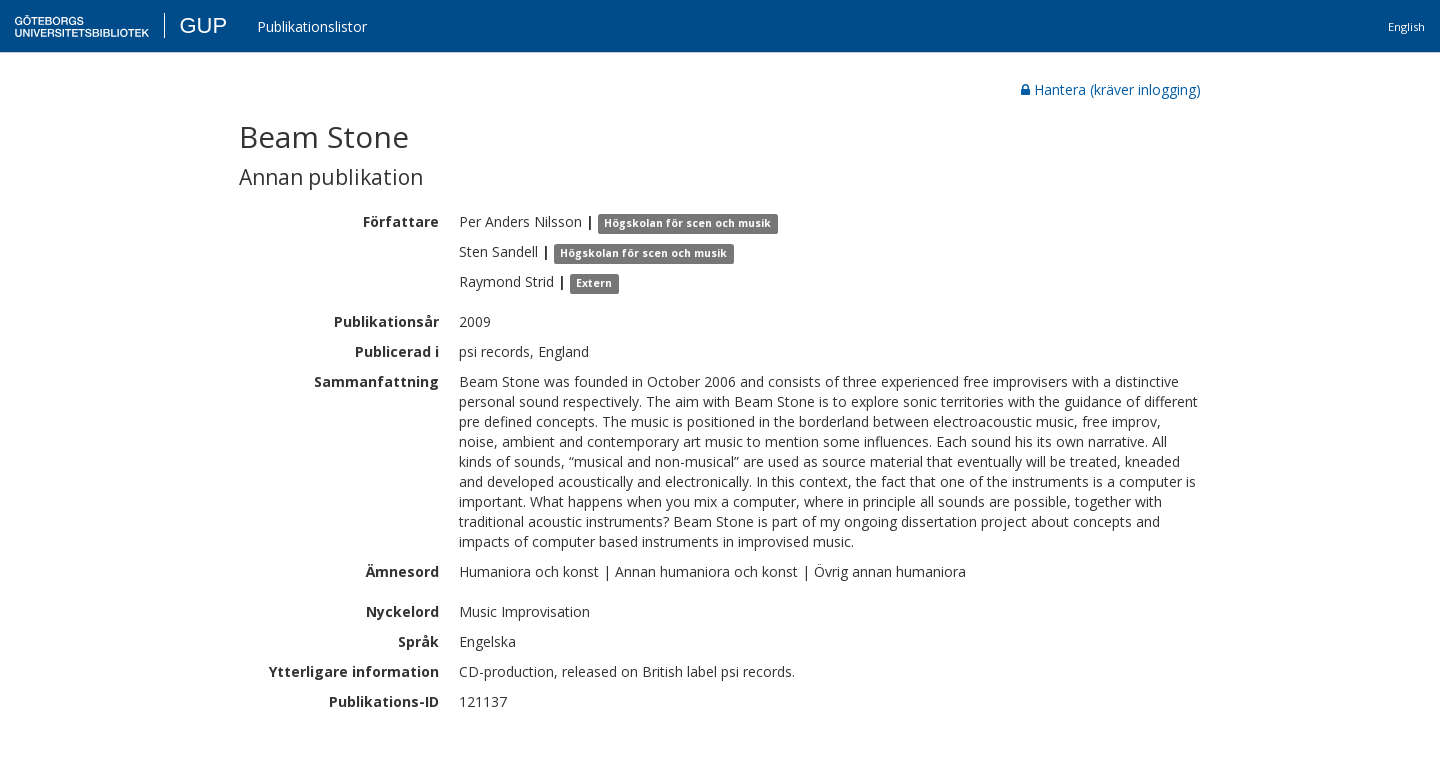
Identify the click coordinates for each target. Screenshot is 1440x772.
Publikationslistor (312, 26)
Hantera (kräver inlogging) (1111, 89)
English (1406, 26)
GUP (203, 25)
